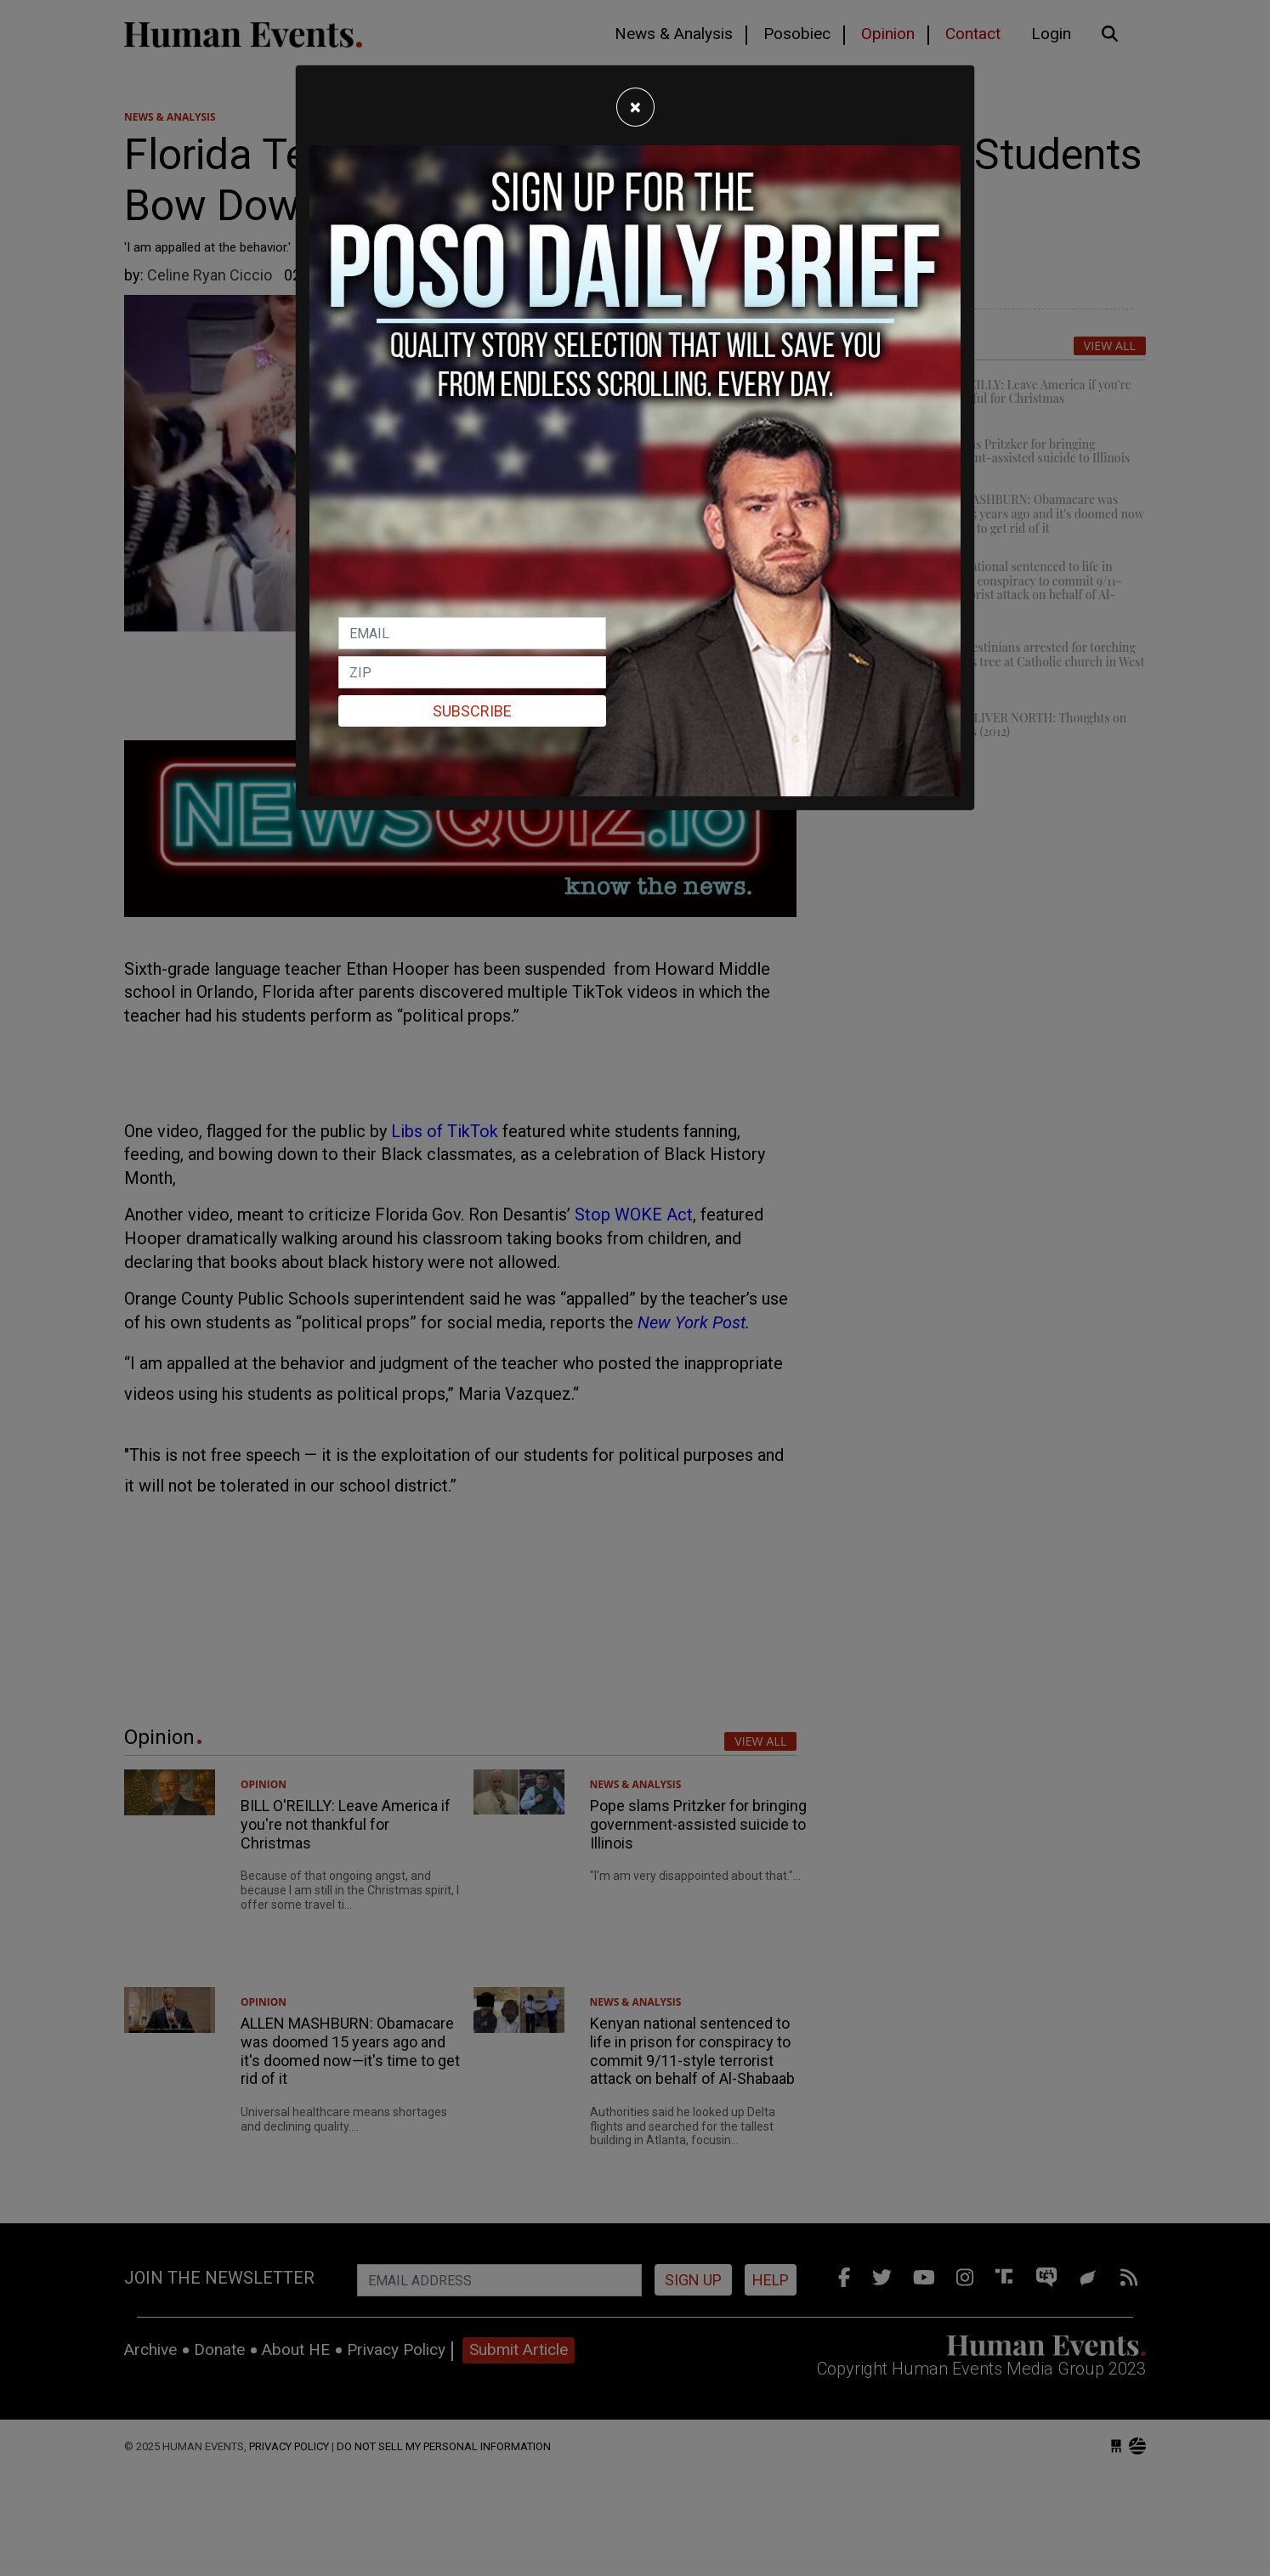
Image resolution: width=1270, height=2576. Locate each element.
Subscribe (472, 711)
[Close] (635, 107)
